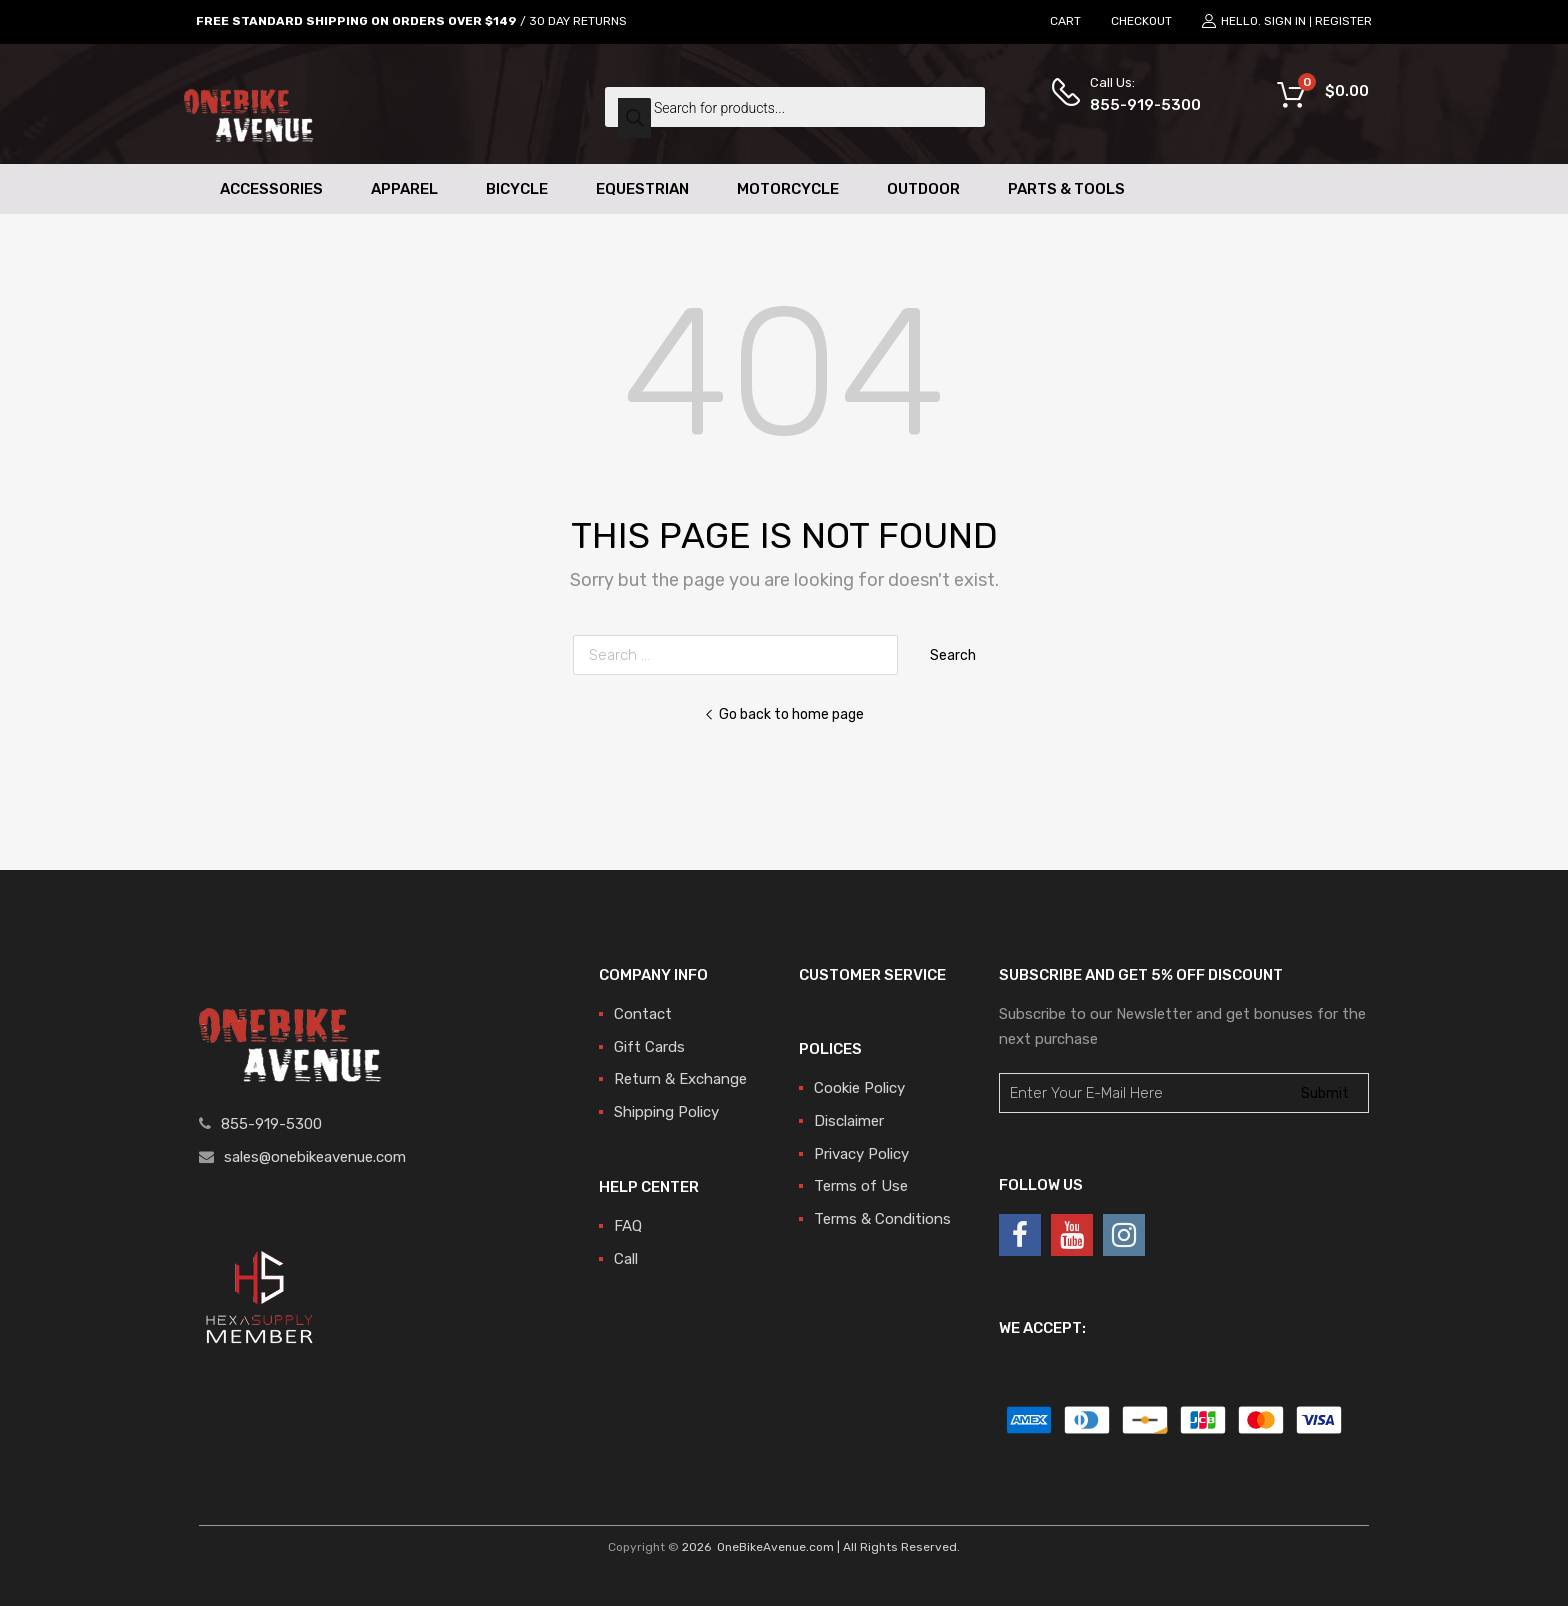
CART (1065, 21)
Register (1343, 21)
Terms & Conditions (882, 1219)
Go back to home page (784, 714)
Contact (643, 1014)
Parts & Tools (1066, 189)
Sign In (1285, 21)
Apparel (404, 189)
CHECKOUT (1141, 21)
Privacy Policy (861, 1154)
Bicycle (517, 189)
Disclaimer (849, 1121)
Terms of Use (861, 1186)
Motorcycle (788, 189)
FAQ (628, 1226)
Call (626, 1259)
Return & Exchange (680, 1079)
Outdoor (923, 189)
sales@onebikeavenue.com (315, 1157)
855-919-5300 (1139, 105)
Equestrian (642, 189)
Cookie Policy (859, 1088)
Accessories (271, 189)
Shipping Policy (666, 1112)
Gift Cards (649, 1047)
